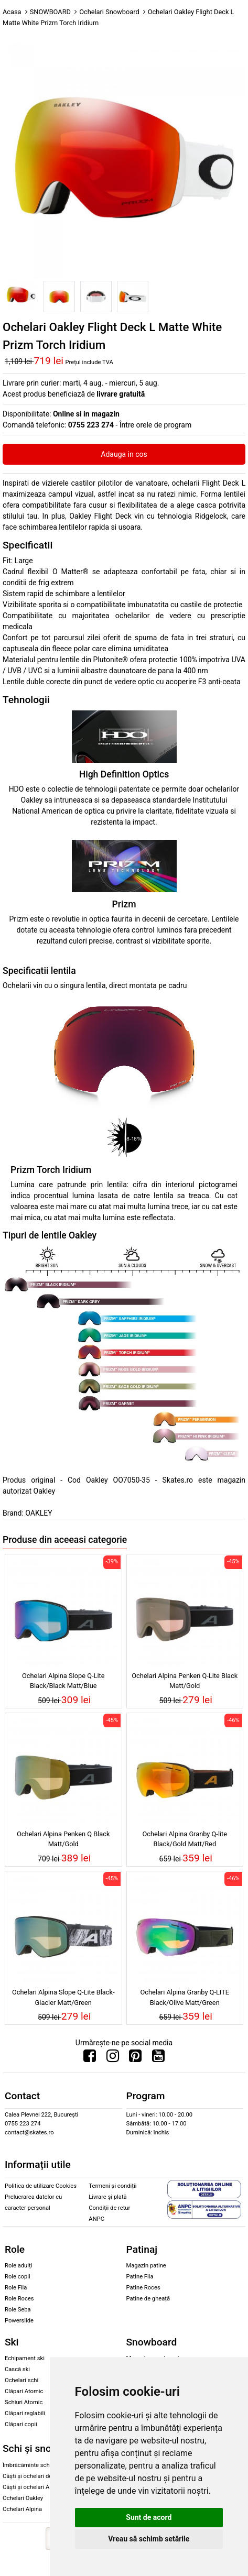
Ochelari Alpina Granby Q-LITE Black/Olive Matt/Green (184, 1997)
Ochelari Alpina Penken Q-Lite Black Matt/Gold (185, 1681)
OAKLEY (38, 1513)
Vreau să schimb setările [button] (148, 2539)
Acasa (12, 12)
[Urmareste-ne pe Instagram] (112, 2058)
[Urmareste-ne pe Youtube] (158, 2058)
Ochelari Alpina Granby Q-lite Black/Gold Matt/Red (184, 1839)
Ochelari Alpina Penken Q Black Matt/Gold (63, 1839)
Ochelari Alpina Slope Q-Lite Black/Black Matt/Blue (63, 1681)
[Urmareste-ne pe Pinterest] (135, 2058)
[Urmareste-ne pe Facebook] (89, 2058)
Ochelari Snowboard (109, 12)
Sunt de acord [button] (148, 2517)
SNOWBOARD (50, 12)
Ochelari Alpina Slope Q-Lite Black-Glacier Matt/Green (63, 1997)
